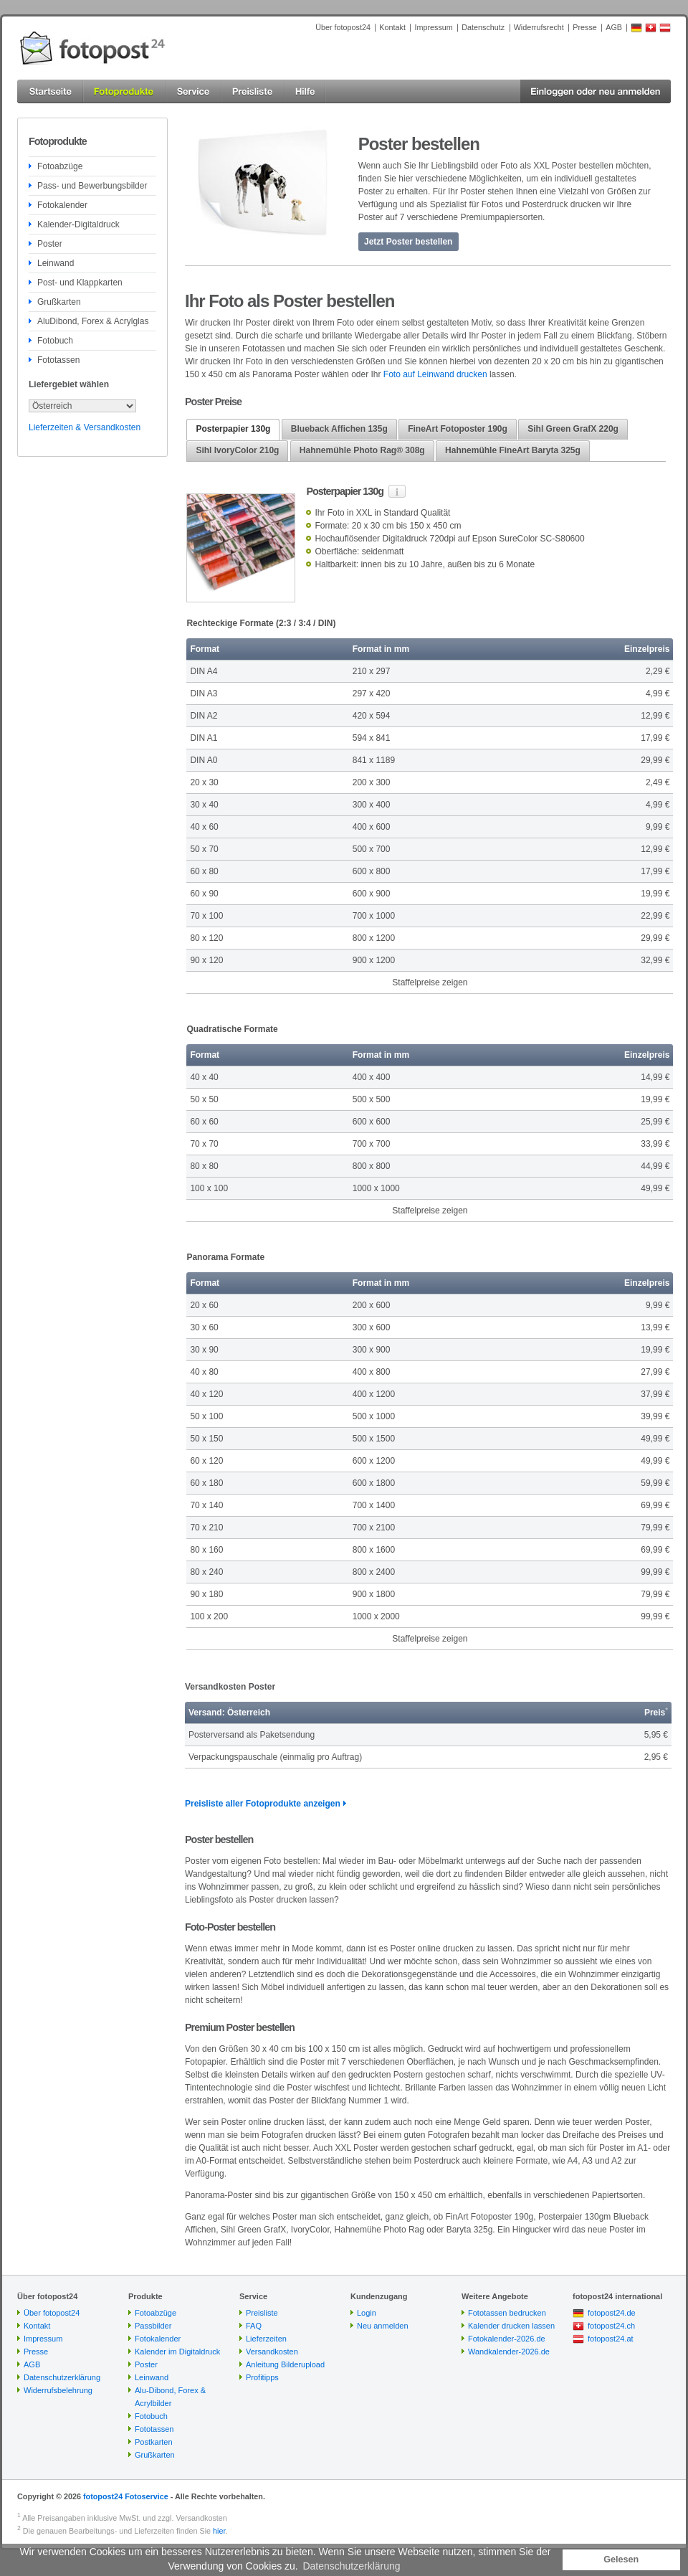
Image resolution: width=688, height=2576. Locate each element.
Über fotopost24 (343, 27)
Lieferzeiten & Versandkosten (84, 427)
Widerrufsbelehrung (58, 2390)
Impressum (433, 27)
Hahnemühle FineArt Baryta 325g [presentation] (512, 450)
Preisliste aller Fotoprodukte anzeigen (262, 1804)
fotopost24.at (611, 2338)
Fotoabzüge (59, 166)
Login (366, 2313)
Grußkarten (59, 302)
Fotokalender (62, 205)
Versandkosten (272, 2351)
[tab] (233, 429)
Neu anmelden (382, 2325)
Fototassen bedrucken (507, 2313)
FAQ (254, 2325)
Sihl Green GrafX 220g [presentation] (572, 429)
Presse (585, 27)
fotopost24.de (612, 2313)
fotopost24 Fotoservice (125, 2496)
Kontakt (392, 27)
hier (219, 2531)
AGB (614, 27)
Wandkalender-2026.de (509, 2351)
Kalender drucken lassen (511, 2325)
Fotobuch (55, 341)
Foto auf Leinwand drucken (435, 374)
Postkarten (154, 2442)
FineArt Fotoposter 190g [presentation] (457, 429)
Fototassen (58, 360)
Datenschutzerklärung (62, 2377)
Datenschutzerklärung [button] (351, 2566)
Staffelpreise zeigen (429, 982)
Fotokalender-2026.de (506, 2338)
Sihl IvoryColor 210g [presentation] (237, 450)
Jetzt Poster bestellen (408, 242)
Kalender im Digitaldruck (177, 2351)
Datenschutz (483, 27)
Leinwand (55, 263)
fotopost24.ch (611, 2325)
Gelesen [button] (621, 2559)
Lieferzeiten (266, 2338)
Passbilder (153, 2325)
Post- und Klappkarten (80, 283)
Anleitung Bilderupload (285, 2364)
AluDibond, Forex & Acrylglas (92, 321)
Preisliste (262, 2313)
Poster (49, 244)
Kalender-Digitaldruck (78, 224)
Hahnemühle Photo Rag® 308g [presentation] (362, 450)
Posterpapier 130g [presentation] (233, 429)
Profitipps (262, 2377)
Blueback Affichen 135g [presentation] (339, 429)
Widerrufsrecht (539, 27)
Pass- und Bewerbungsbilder (92, 186)
